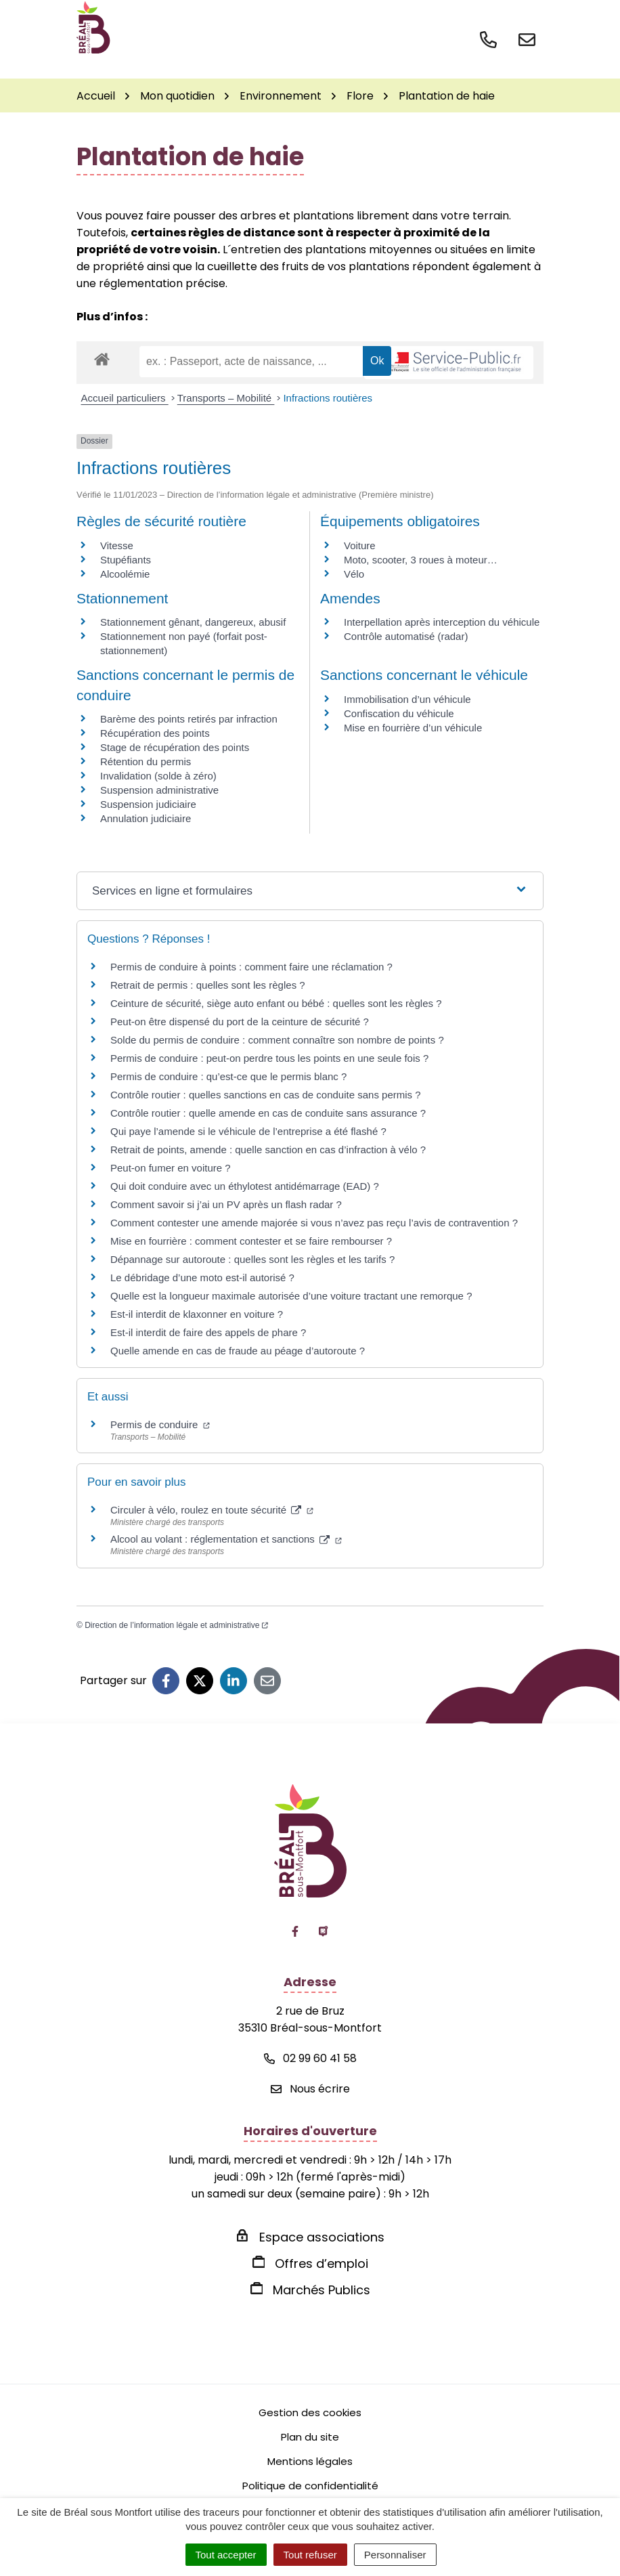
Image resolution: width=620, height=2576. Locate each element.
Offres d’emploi (321, 2263)
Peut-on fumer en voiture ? (170, 1168)
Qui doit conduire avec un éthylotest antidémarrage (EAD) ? (244, 1186)
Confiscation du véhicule (399, 713)
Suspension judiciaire (148, 804)
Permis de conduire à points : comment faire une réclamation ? (251, 966)
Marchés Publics (321, 2289)
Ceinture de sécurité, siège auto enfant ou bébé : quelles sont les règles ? (276, 1003)
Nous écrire (310, 2089)
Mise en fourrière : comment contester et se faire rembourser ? (251, 1241)
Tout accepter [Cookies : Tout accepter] (226, 2554)
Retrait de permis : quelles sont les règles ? (207, 985)
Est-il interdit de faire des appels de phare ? (208, 1332)
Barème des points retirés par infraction (189, 719)
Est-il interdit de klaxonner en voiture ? (196, 1314)
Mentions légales (310, 2461)
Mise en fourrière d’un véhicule (413, 727)
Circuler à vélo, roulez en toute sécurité (211, 1510)
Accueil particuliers (125, 398)
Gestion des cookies (310, 2412)
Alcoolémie (125, 574)
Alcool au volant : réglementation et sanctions (226, 1539)
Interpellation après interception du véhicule (441, 622)
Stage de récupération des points (174, 747)
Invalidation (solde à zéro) (158, 775)
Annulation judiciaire (145, 818)
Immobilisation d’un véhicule (407, 699)
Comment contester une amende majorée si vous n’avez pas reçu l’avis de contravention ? (314, 1222)
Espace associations (321, 2237)
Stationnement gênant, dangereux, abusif (193, 622)
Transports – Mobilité (226, 398)
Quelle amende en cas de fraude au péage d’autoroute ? (237, 1350)
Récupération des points (155, 733)
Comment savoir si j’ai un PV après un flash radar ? (226, 1204)
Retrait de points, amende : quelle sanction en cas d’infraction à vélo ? (268, 1149)
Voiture (360, 545)
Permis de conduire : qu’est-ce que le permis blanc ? (228, 1076)
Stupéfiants (125, 559)
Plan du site (310, 2437)
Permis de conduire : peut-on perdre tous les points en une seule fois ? (269, 1058)
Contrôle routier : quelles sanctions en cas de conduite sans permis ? (265, 1094)
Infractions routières (327, 398)
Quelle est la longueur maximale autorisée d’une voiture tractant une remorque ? (291, 1296)
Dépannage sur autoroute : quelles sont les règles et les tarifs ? (252, 1259)
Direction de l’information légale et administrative (176, 1625)
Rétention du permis (145, 761)
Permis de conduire (160, 1424)
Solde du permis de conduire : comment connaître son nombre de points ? (277, 1040)
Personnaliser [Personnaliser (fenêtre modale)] (395, 2554)
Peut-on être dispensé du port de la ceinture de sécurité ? (239, 1021)
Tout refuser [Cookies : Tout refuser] (310, 2554)
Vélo (354, 574)
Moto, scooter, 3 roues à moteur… (420, 559)
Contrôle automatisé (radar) (406, 636)
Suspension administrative (159, 790)
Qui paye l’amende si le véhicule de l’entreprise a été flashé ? (248, 1131)
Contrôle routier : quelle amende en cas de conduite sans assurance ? (268, 1113)
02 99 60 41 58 (310, 2058)
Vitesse (116, 545)
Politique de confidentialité (310, 2485)
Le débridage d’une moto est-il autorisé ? (202, 1277)
